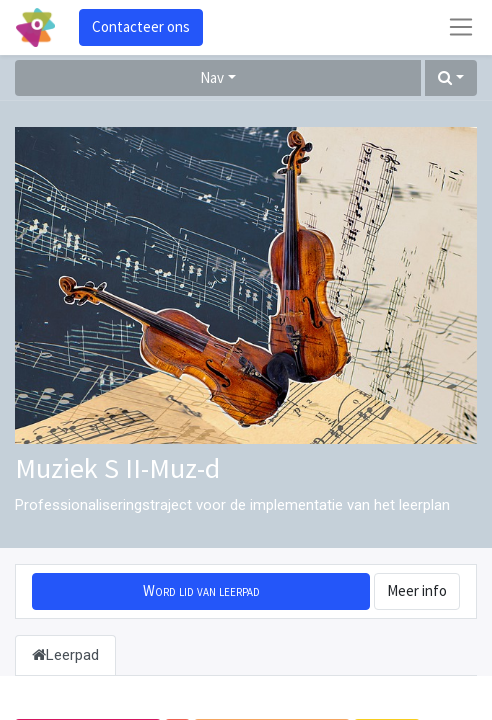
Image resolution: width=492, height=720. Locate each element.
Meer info (417, 590)
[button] (451, 78)
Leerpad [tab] (65, 655)
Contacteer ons (141, 26)
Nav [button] (212, 77)
